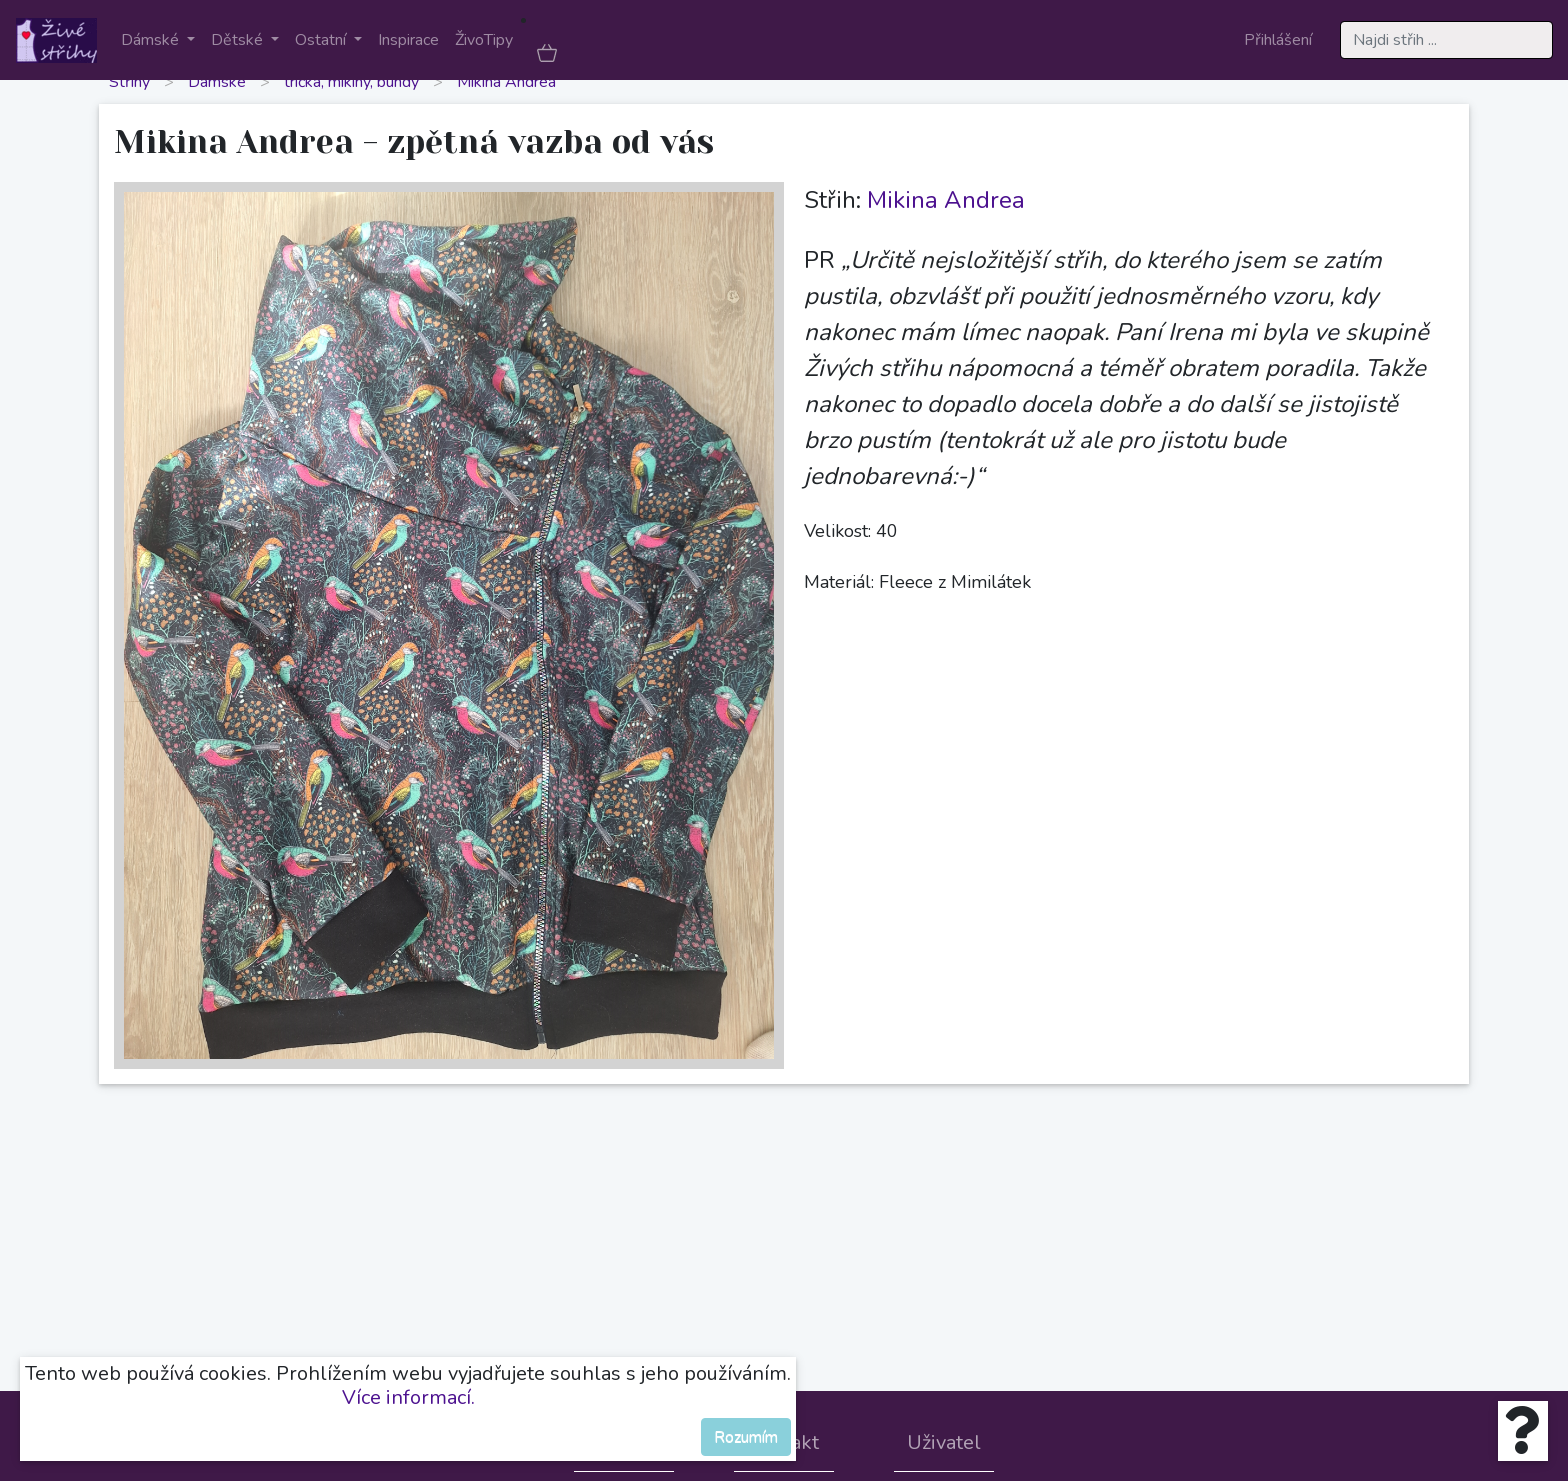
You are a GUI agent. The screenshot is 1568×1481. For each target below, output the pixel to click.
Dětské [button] (239, 40)
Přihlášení (1278, 40)
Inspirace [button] (408, 40)
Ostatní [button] (322, 40)
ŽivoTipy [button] (484, 40)
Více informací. (408, 1397)
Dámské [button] (152, 40)
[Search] (1446, 40)
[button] (547, 52)
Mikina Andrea (506, 82)
